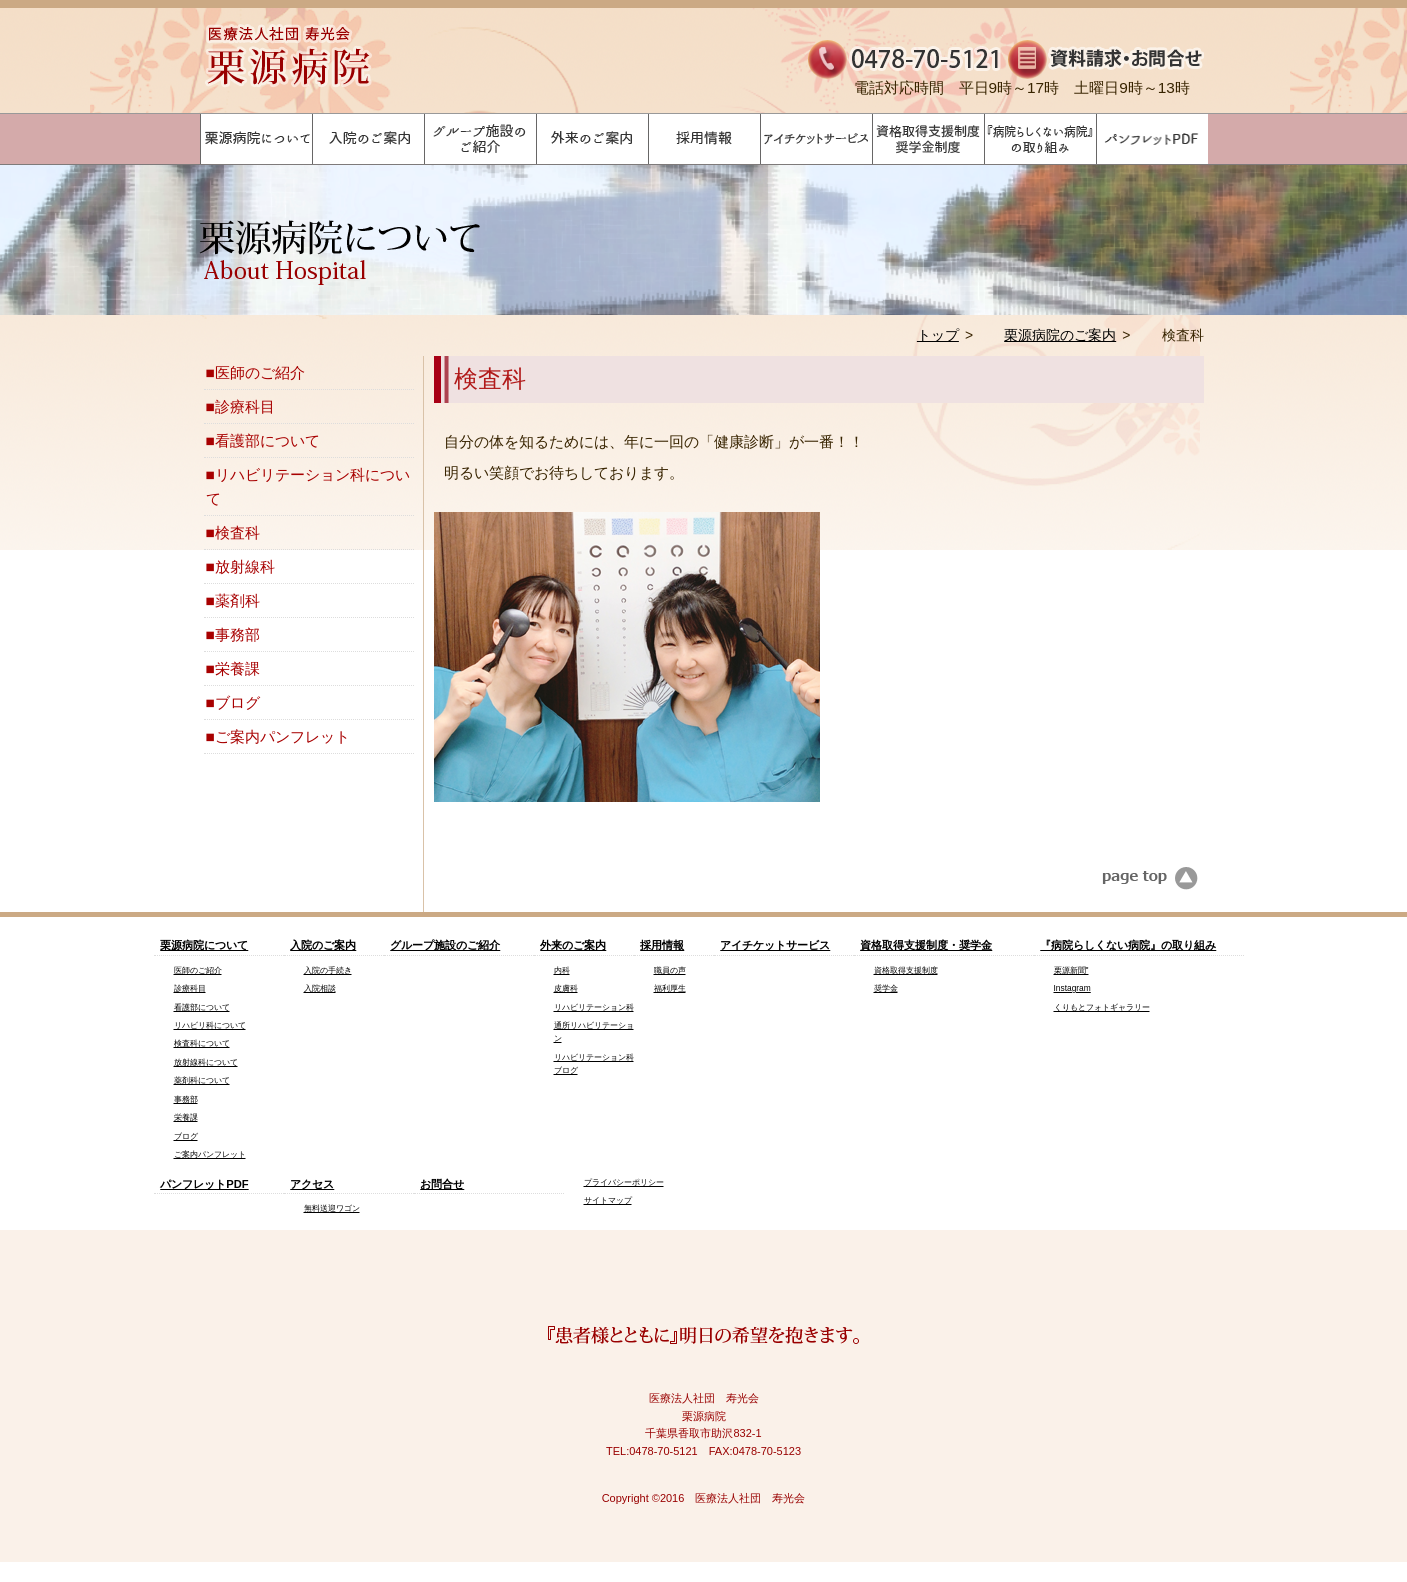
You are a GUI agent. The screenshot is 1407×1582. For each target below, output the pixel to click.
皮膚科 (566, 988)
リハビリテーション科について (308, 486)
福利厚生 (670, 988)
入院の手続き (328, 970)
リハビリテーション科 (594, 1007)
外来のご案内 (573, 945)
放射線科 (245, 566)
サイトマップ (608, 1200)
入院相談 (320, 988)
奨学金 (886, 988)
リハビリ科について (210, 1025)
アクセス (312, 1184)
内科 (562, 970)
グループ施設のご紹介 (445, 945)
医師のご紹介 (260, 372)
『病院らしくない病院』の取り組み (1128, 945)
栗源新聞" (1071, 970)
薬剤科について (202, 1080)
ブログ (237, 702)
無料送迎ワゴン (332, 1208)
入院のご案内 (323, 945)
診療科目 (245, 406)
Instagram (1072, 988)
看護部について (267, 440)
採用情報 (662, 945)
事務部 (237, 634)
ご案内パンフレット (282, 736)
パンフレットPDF (204, 1184)
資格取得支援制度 (906, 970)
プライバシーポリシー (624, 1182)
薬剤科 (237, 600)
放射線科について (206, 1062)
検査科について (202, 1043)
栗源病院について (204, 945)
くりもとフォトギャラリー (1102, 1007)
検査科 (237, 532)
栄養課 (237, 668)
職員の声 (670, 970)
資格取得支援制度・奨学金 (926, 945)
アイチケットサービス (775, 945)
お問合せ (442, 1184)
